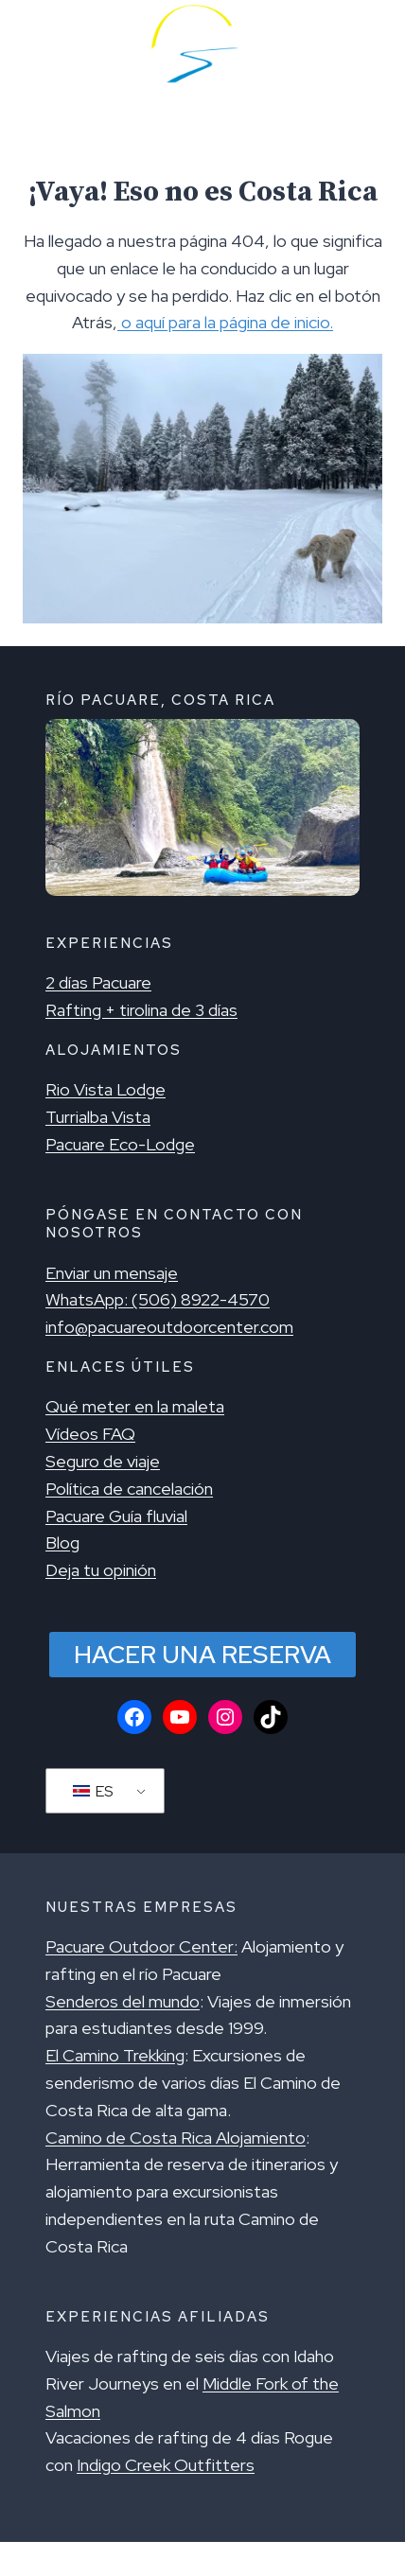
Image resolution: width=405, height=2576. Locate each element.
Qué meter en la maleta (134, 1406)
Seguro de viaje (102, 1461)
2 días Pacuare (98, 982)
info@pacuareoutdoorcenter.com (169, 1327)
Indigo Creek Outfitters (166, 2465)
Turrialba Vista (97, 1117)
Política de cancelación (129, 1488)
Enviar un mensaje (111, 1273)
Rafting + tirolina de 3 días (141, 1010)
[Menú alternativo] (42, 44)
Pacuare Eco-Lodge (120, 1144)
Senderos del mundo (122, 2001)
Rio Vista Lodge (105, 1089)
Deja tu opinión (100, 1570)
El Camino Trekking (115, 2055)
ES (93, 1791)
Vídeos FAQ (90, 1434)
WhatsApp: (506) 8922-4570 (157, 1299)
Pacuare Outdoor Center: (141, 1946)
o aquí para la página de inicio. (225, 322)
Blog (62, 1542)
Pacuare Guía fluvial (116, 1516)
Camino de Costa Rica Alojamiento (175, 2137)
